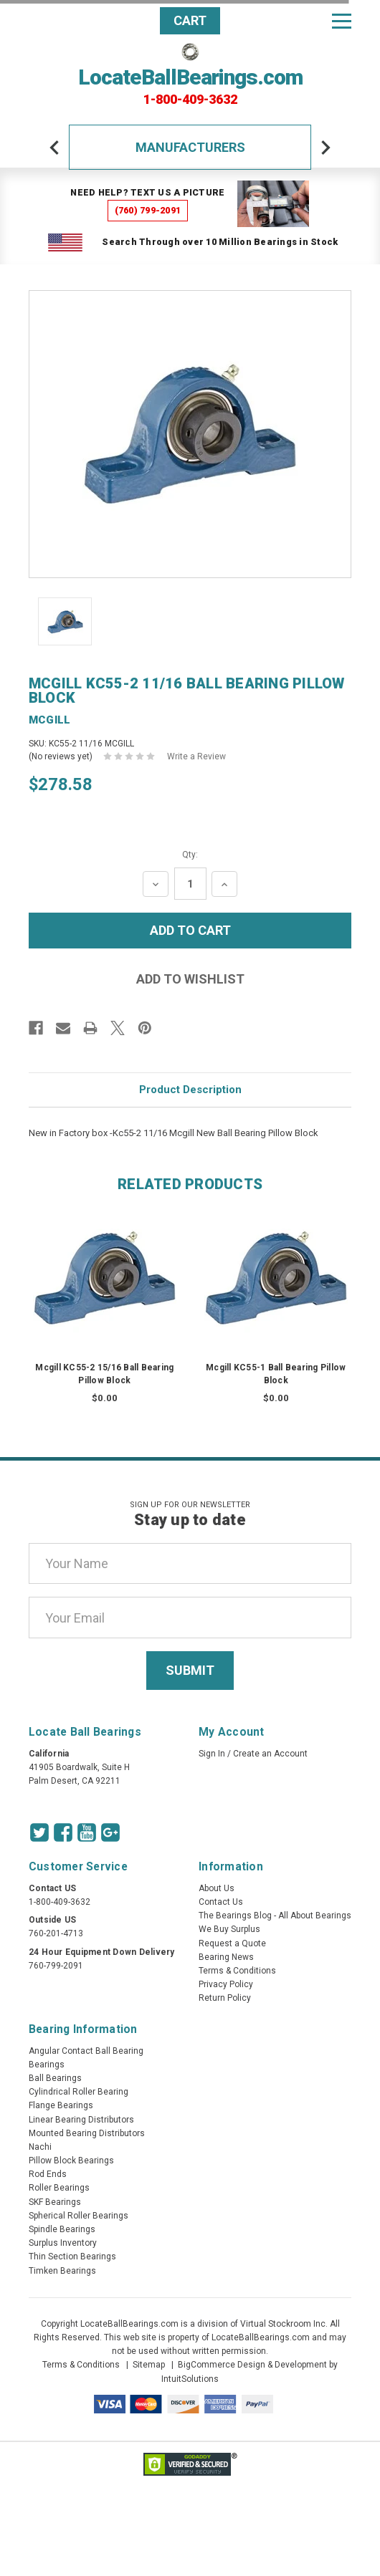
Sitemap (149, 2365)
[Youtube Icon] (87, 1832)
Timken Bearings (62, 2271)
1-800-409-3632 (190, 99)
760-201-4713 (56, 1933)
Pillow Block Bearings (71, 2161)
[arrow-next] (325, 147)
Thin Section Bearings (72, 2256)
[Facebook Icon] (63, 1832)
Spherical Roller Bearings (78, 2216)
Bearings (47, 2065)
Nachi (40, 2147)
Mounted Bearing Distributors (87, 2133)
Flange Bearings (61, 2105)
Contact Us (221, 1902)
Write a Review (196, 756)
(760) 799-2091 (148, 210)
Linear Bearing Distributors (81, 2120)
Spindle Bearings (62, 2229)
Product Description (190, 1089)
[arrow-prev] (54, 147)
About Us (216, 1888)
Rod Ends (48, 2174)
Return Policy (225, 1998)
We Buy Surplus (229, 1929)
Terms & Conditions (237, 1971)
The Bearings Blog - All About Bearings (275, 1916)
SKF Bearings (55, 2202)
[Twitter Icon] (39, 1832)
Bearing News (226, 1957)
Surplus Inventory (63, 2243)
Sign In (212, 1754)
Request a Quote (232, 1943)
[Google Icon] (110, 1832)
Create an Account (270, 1754)
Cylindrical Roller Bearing (78, 2092)
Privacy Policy (226, 1984)
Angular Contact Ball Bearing (86, 2051)
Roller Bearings (59, 2188)
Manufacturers (190, 147)
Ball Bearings (55, 2078)
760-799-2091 (56, 1966)
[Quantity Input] (190, 884)
